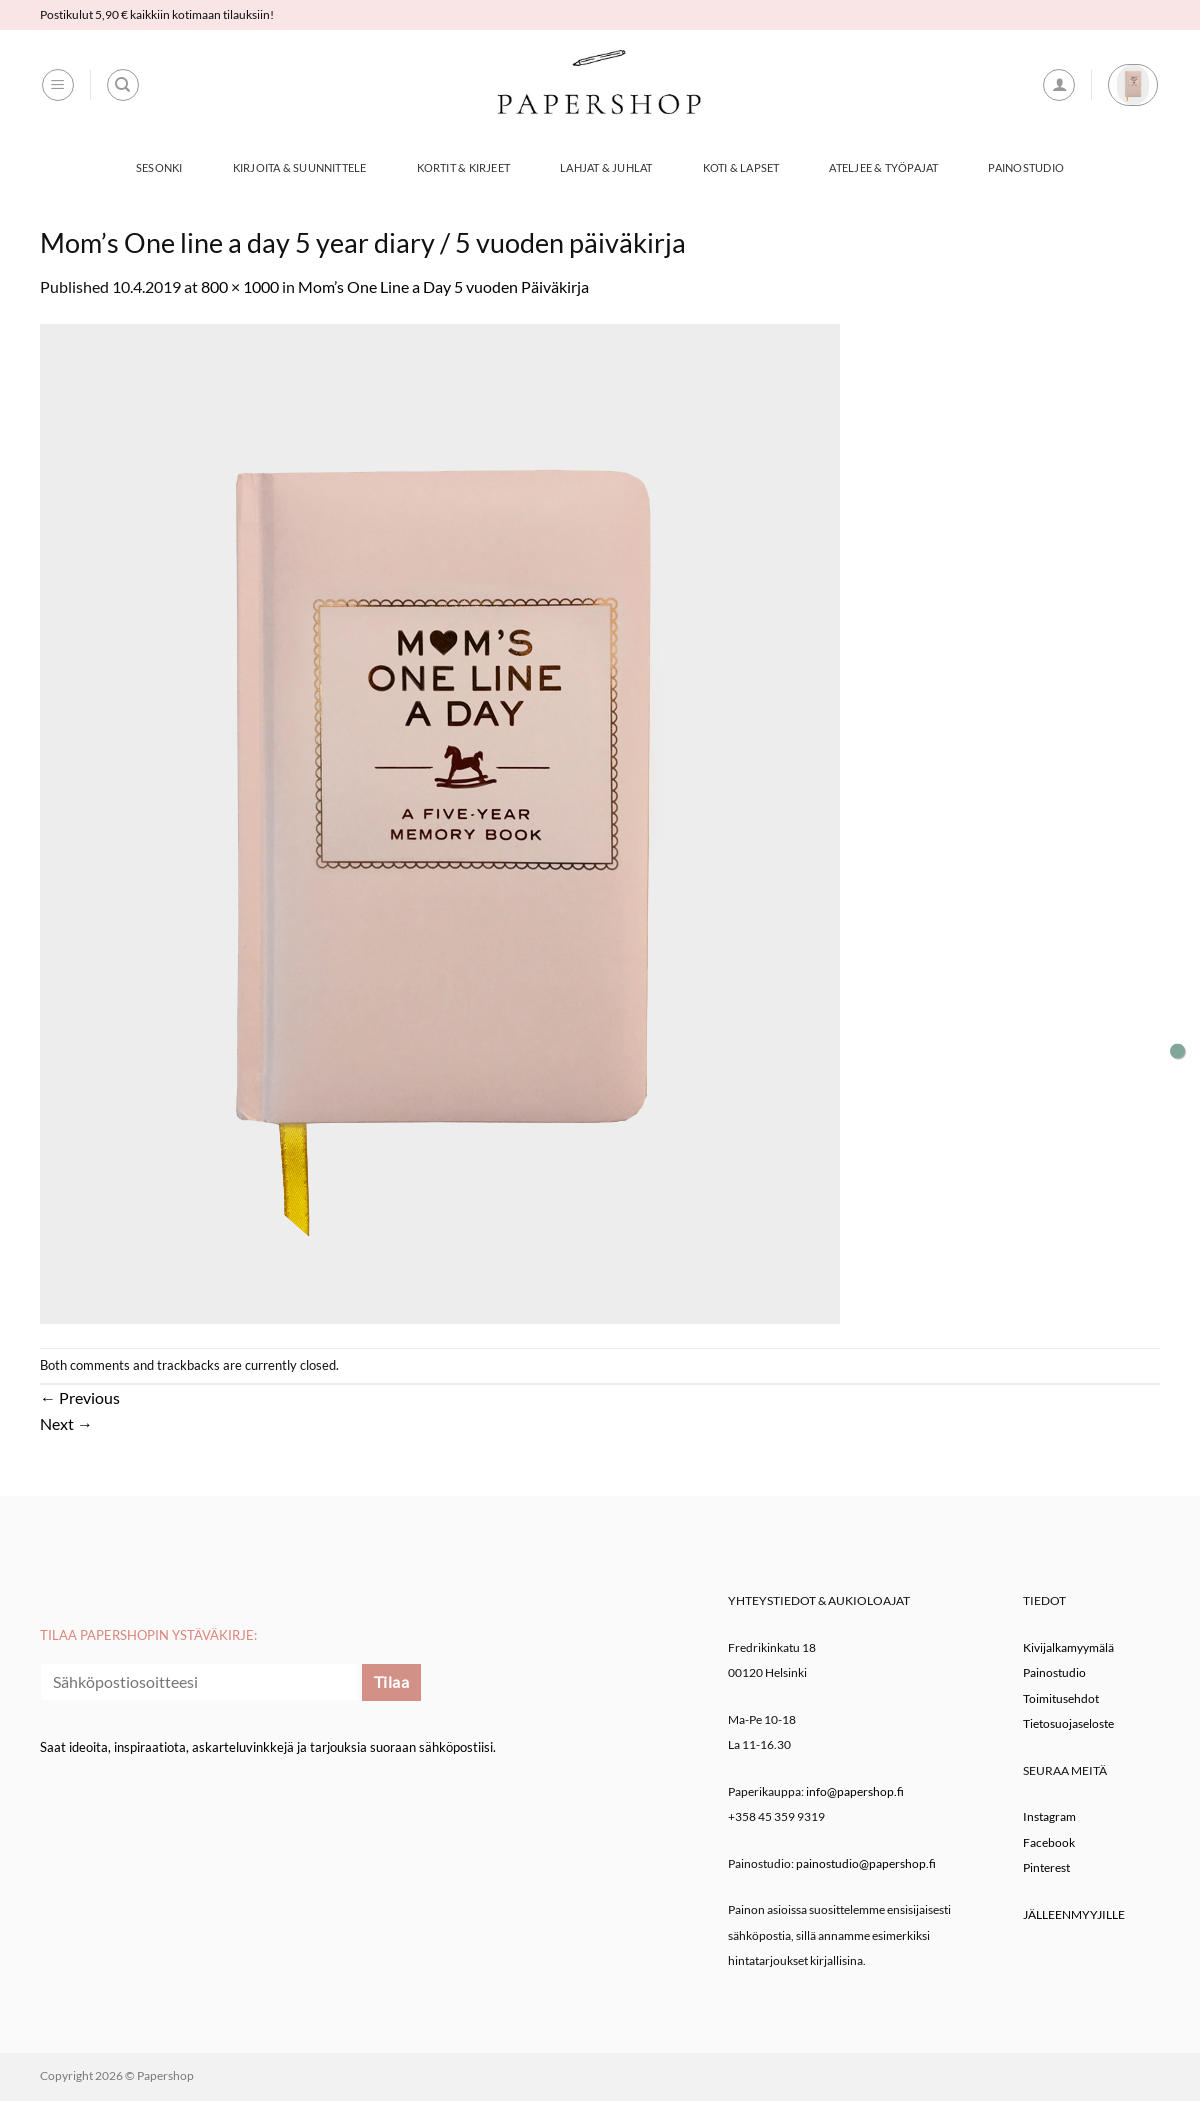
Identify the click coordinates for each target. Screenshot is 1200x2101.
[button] (58, 85)
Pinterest (1046, 1867)
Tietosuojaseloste (1068, 1723)
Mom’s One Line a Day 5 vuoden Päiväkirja (443, 286)
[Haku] (123, 85)
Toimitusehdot (1061, 1698)
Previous (80, 1397)
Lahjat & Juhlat (606, 167)
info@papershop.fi (855, 1791)
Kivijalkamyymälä (1068, 1647)
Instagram (1049, 1816)
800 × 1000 (240, 286)
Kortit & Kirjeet (464, 167)
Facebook (1049, 1842)
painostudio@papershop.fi (866, 1863)
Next (66, 1423)
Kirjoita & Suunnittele (300, 167)
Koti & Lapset (741, 167)
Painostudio (1025, 167)
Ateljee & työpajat (883, 167)
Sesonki (159, 167)
